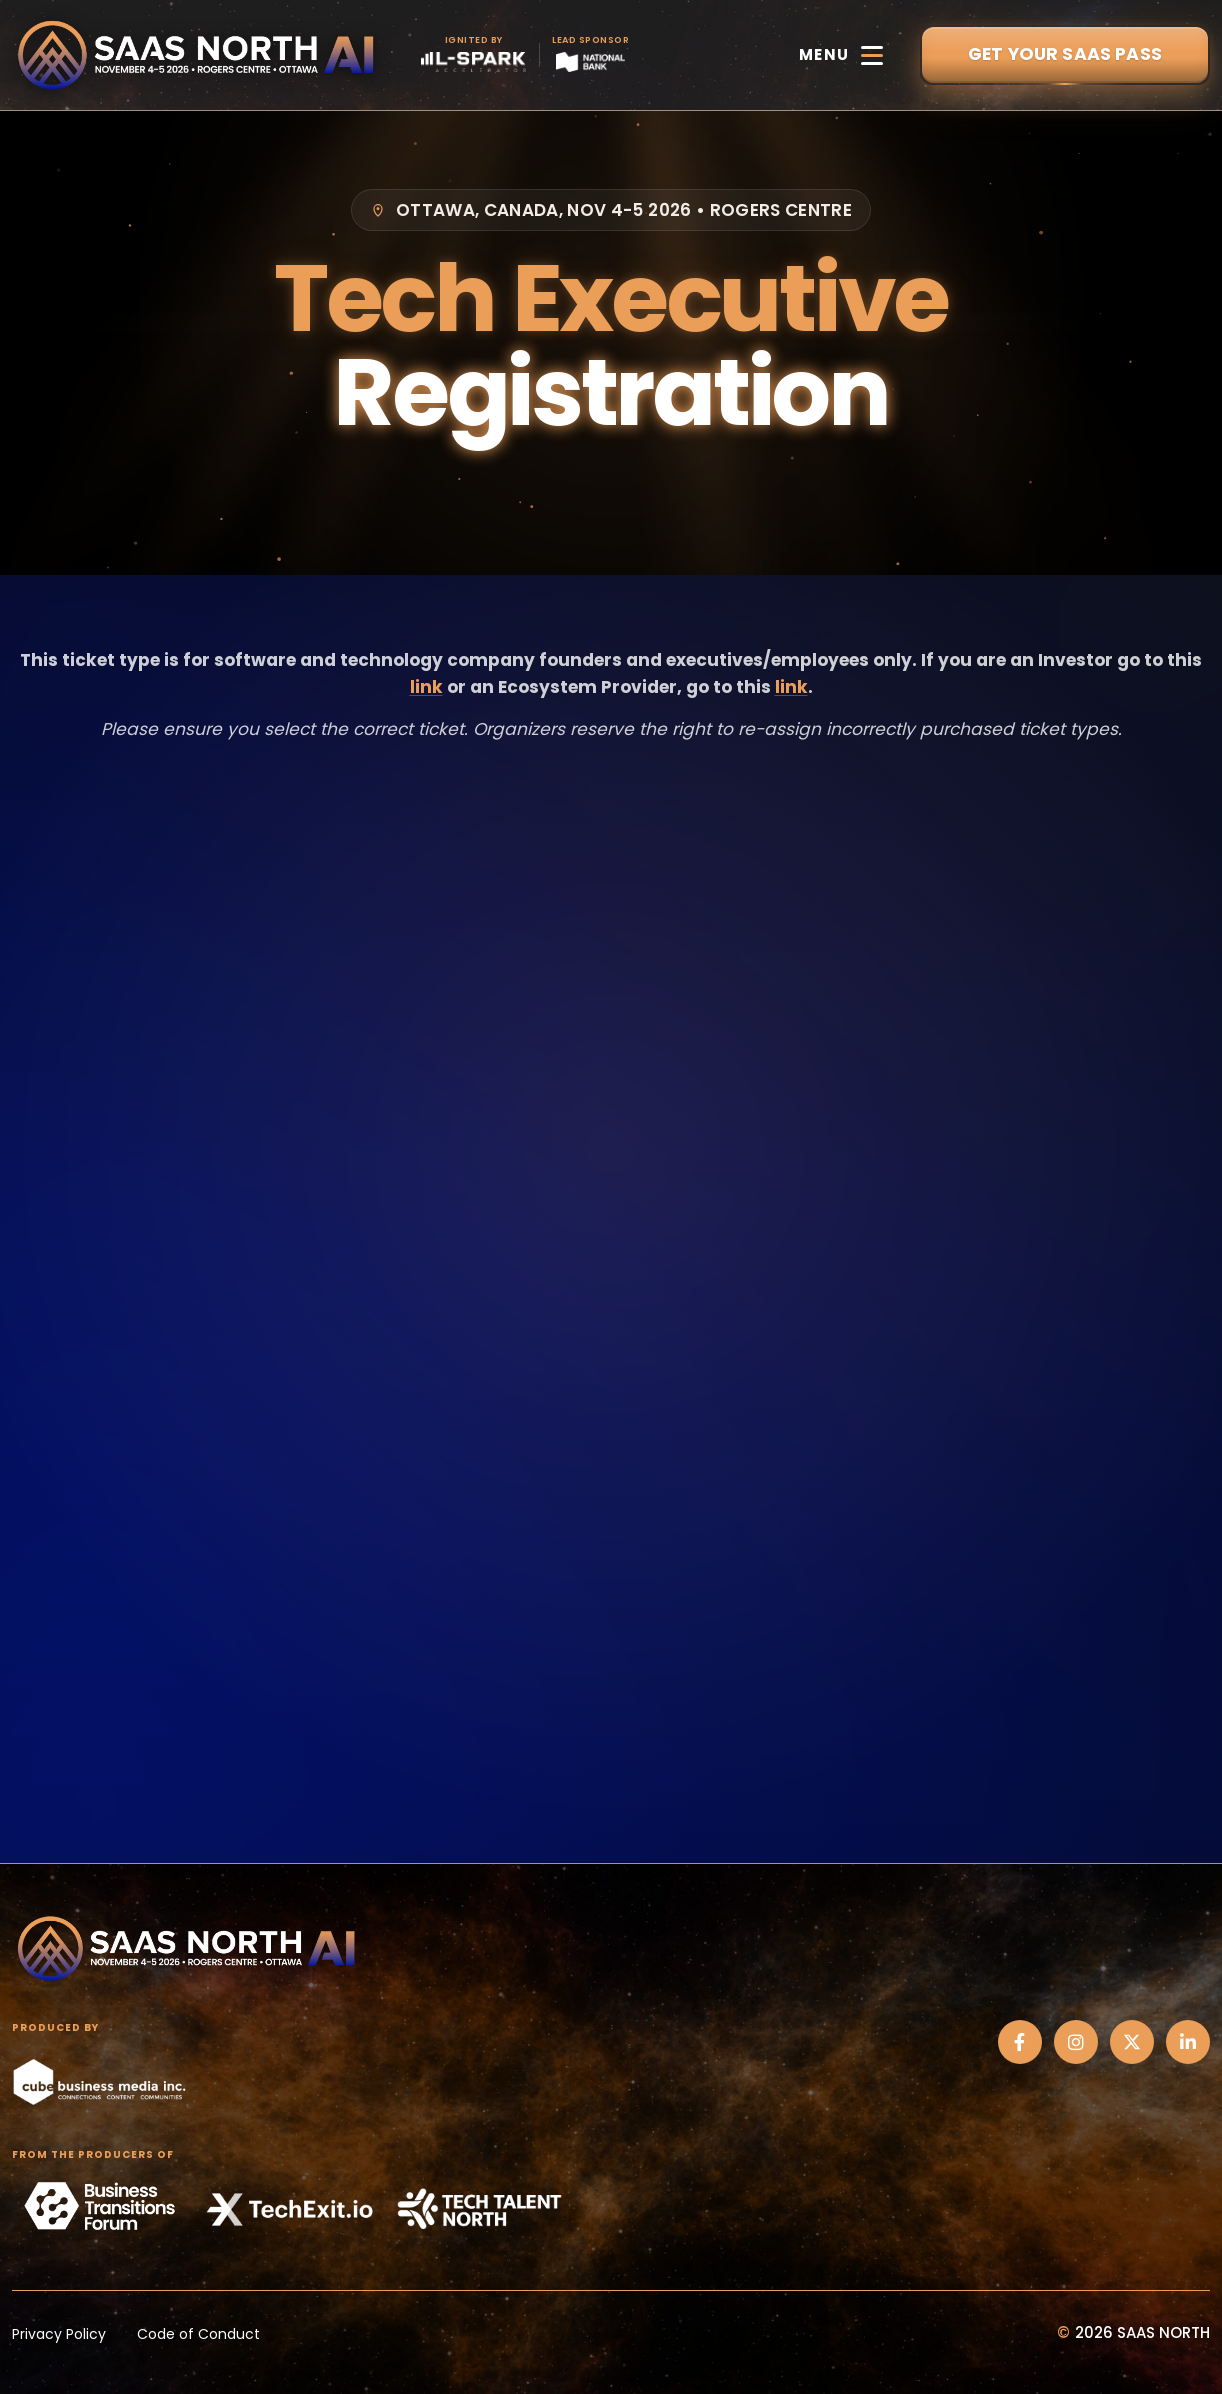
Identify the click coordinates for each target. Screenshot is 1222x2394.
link (426, 687)
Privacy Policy (59, 2334)
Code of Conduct (198, 2334)
